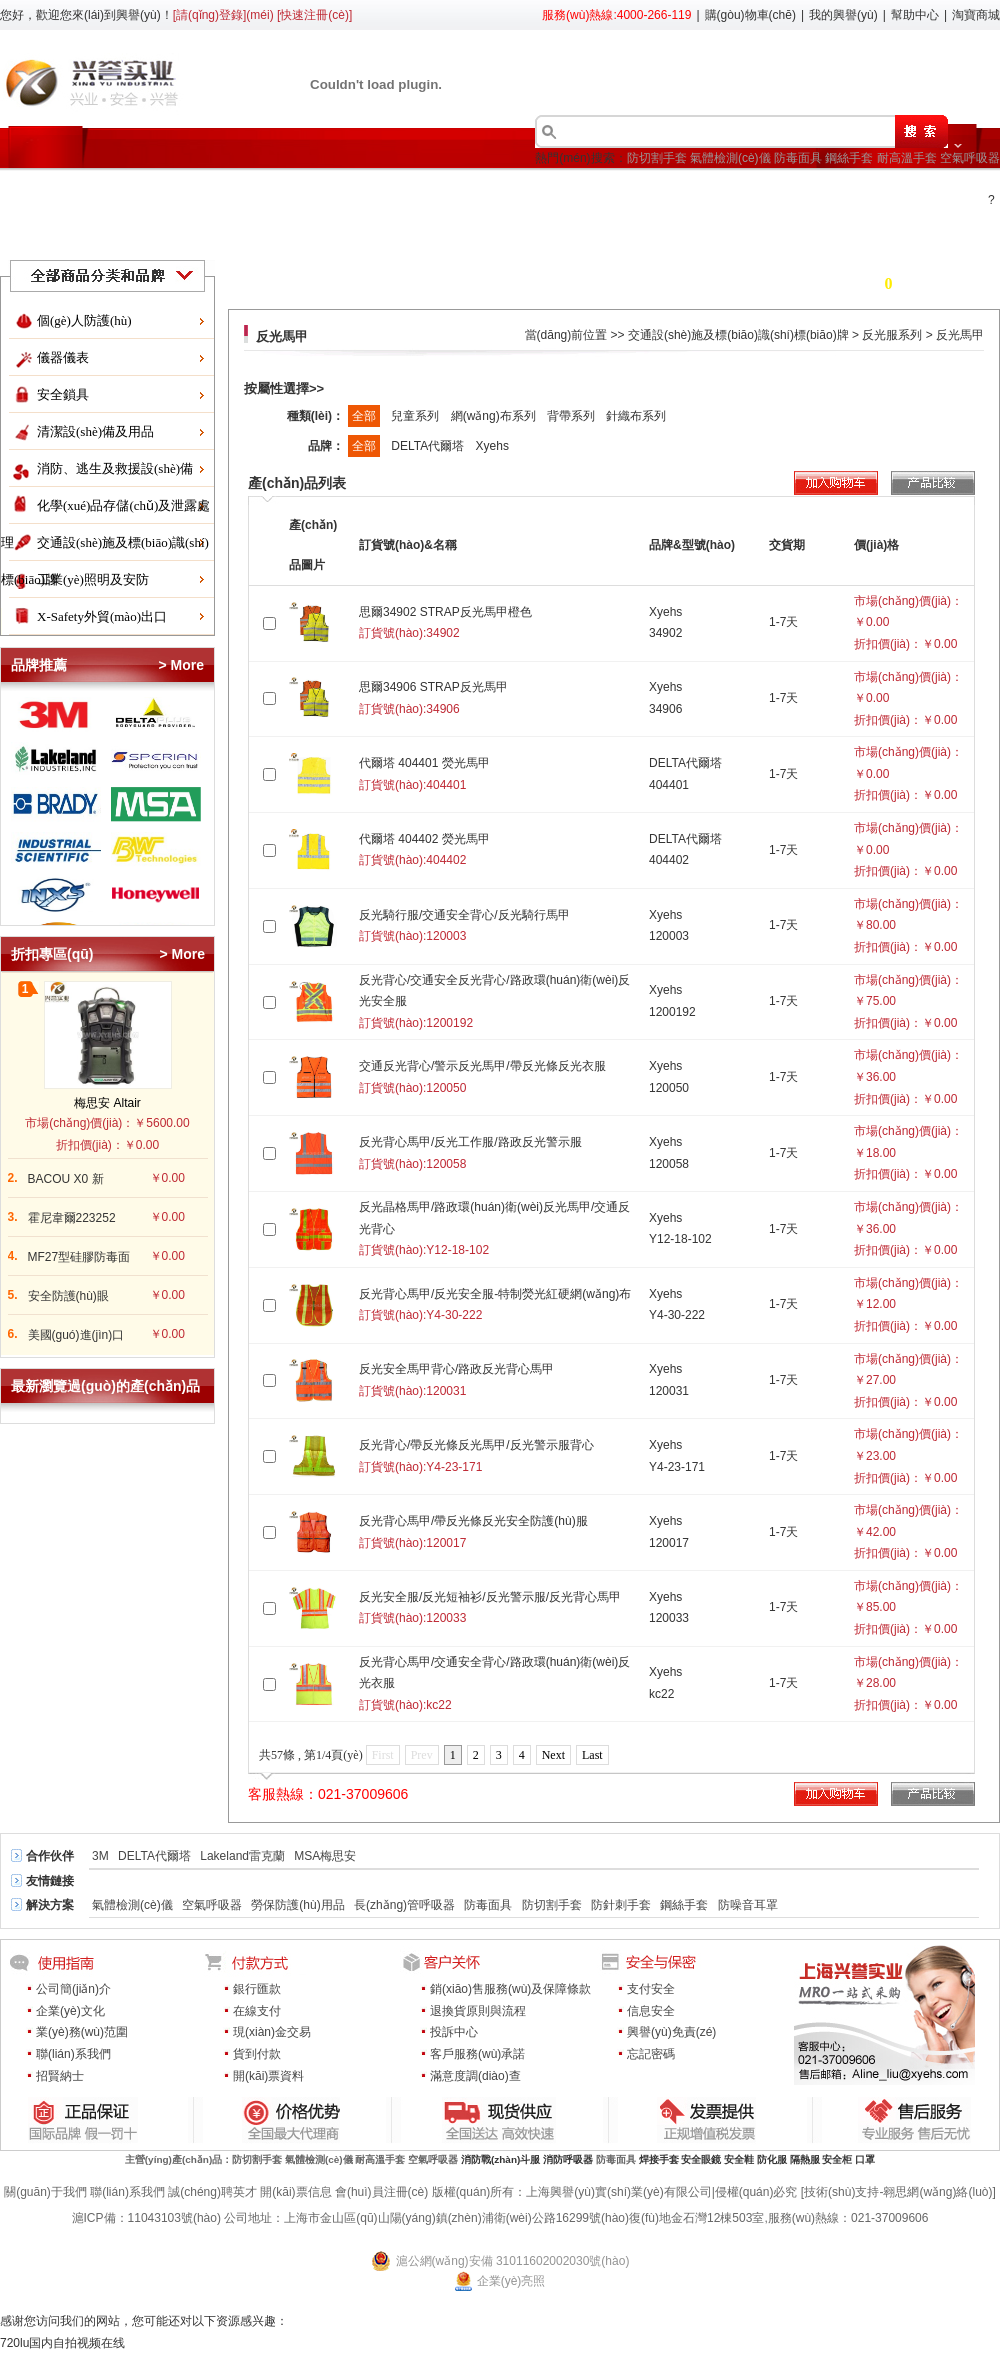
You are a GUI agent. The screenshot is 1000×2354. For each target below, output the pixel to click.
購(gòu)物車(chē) (750, 15)
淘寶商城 (976, 15)
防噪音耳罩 (748, 1905)
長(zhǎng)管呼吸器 (404, 1905)
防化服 (772, 2159)
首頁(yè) (57, 192)
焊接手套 (659, 2159)
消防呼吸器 (568, 2159)
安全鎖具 (63, 394)
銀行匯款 (257, 1989)
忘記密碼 (651, 2054)
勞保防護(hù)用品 (297, 1905)
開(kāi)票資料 (268, 2076)
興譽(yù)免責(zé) (671, 2032)
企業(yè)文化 (70, 2011)
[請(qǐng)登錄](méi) (223, 15)
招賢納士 (60, 2076)
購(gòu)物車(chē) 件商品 (856, 283)
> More (181, 665)
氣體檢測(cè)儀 (730, 158)
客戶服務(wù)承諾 (477, 2054)
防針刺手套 (621, 1905)
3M (100, 1856)
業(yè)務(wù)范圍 (82, 2032)
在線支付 (257, 2011)
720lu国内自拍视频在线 (62, 2343)
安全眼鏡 (701, 2159)
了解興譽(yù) (592, 192)
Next (553, 1755)
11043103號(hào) (174, 2218)
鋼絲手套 (849, 158)
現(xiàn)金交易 (272, 2032)
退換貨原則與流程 (478, 2011)
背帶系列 (572, 416)
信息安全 (651, 2011)
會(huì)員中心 (717, 192)
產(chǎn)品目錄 (342, 192)
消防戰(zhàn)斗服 (500, 2159)
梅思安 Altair (107, 1103)
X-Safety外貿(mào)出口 (102, 616)
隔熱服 (805, 2159)
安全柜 (837, 2159)
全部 (364, 416)
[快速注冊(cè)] (314, 15)
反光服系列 (892, 335)
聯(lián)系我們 (73, 2054)
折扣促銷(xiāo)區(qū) (189, 192)
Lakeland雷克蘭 (242, 1856)
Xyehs (492, 446)
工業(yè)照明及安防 (93, 579)
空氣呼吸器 (970, 158)
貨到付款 (257, 2054)
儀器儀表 (63, 357)
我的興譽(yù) (843, 15)
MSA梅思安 (325, 1856)
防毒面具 (798, 158)
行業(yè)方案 (471, 192)
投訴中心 (454, 2032)
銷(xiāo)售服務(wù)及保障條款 (510, 1989)
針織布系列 (636, 416)
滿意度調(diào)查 (475, 2076)
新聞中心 (830, 192)
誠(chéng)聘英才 (212, 2192)
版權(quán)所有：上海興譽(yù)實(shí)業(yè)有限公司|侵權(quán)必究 (615, 2192)
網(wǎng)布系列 (495, 416)
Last (592, 1755)
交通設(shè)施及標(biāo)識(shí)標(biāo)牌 (738, 335)
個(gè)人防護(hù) (84, 320)
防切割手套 (657, 158)
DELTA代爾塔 (429, 446)
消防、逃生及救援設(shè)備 (115, 468)
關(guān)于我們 (45, 2192)
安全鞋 (739, 2159)
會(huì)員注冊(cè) (381, 2192)
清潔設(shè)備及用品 (95, 431)
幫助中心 (915, 15)
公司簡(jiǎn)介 (73, 1989)
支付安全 (651, 1989)
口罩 (865, 2159)
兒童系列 (416, 416)
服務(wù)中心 (73, 237)
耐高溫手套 (907, 158)
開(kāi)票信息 (295, 2192)
